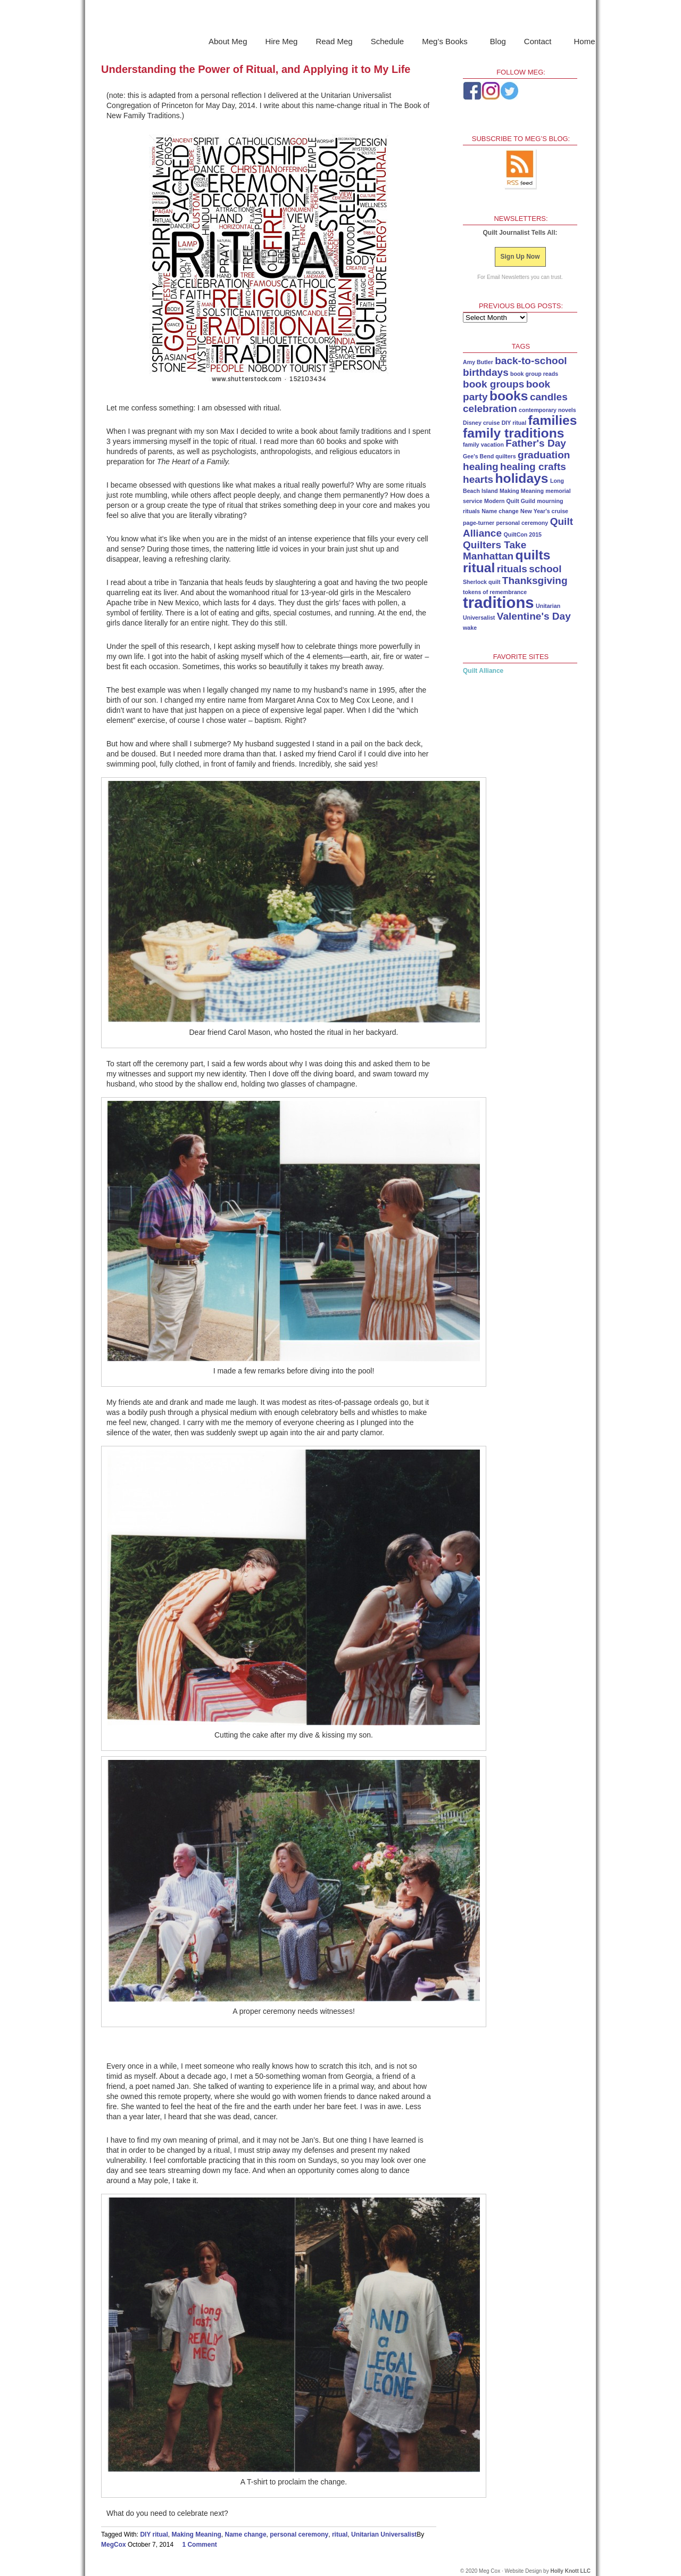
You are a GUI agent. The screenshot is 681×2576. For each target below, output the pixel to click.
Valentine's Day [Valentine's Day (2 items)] (534, 616)
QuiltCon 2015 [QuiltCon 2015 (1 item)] (522, 534)
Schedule (387, 41)
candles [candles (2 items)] (549, 396)
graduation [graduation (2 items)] (544, 454)
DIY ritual (154, 2534)
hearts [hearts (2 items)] (478, 479)
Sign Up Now (520, 256)
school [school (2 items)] (545, 568)
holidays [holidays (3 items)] (522, 478)
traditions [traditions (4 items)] (498, 602)
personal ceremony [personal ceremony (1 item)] (522, 523)
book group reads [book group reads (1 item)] (534, 374)
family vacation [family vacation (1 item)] (483, 444)
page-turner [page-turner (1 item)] (478, 523)
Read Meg (333, 41)
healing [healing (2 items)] (481, 466)
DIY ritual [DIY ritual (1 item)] (514, 422)
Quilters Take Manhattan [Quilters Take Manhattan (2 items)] (494, 550)
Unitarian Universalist (384, 2534)
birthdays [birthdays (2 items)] (486, 372)
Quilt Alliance (483, 670)
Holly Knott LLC (570, 2571)
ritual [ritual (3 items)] (479, 568)
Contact (539, 43)
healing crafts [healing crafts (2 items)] (533, 466)
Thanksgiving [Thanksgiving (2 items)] (535, 580)
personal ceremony (299, 2534)
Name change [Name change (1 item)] (499, 511)
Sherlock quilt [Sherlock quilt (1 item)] (481, 582)
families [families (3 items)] (552, 420)
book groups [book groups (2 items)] (493, 384)
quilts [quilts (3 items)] (533, 555)
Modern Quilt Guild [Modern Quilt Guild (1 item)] (509, 501)
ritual (339, 2534)
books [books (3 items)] (508, 396)
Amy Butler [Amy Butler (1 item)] (478, 362)
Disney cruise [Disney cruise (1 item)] (481, 422)
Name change (246, 2534)
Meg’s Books (446, 43)
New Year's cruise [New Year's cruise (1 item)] (544, 511)
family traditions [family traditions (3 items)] (513, 433)
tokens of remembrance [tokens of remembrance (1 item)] (495, 592)
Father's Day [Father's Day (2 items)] (535, 443)
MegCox (113, 2544)
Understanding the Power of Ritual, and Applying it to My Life (255, 69)
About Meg (228, 41)
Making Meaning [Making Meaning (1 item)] (522, 491)
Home (584, 41)
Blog (498, 41)
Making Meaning (196, 2534)
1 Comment (199, 2544)
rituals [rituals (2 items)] (512, 568)
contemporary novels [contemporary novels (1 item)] (547, 410)
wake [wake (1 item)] (470, 627)
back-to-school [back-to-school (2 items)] (531, 360)
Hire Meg (281, 41)
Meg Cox (340, 18)
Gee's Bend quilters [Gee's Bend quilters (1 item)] (489, 456)
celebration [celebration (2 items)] (490, 408)
